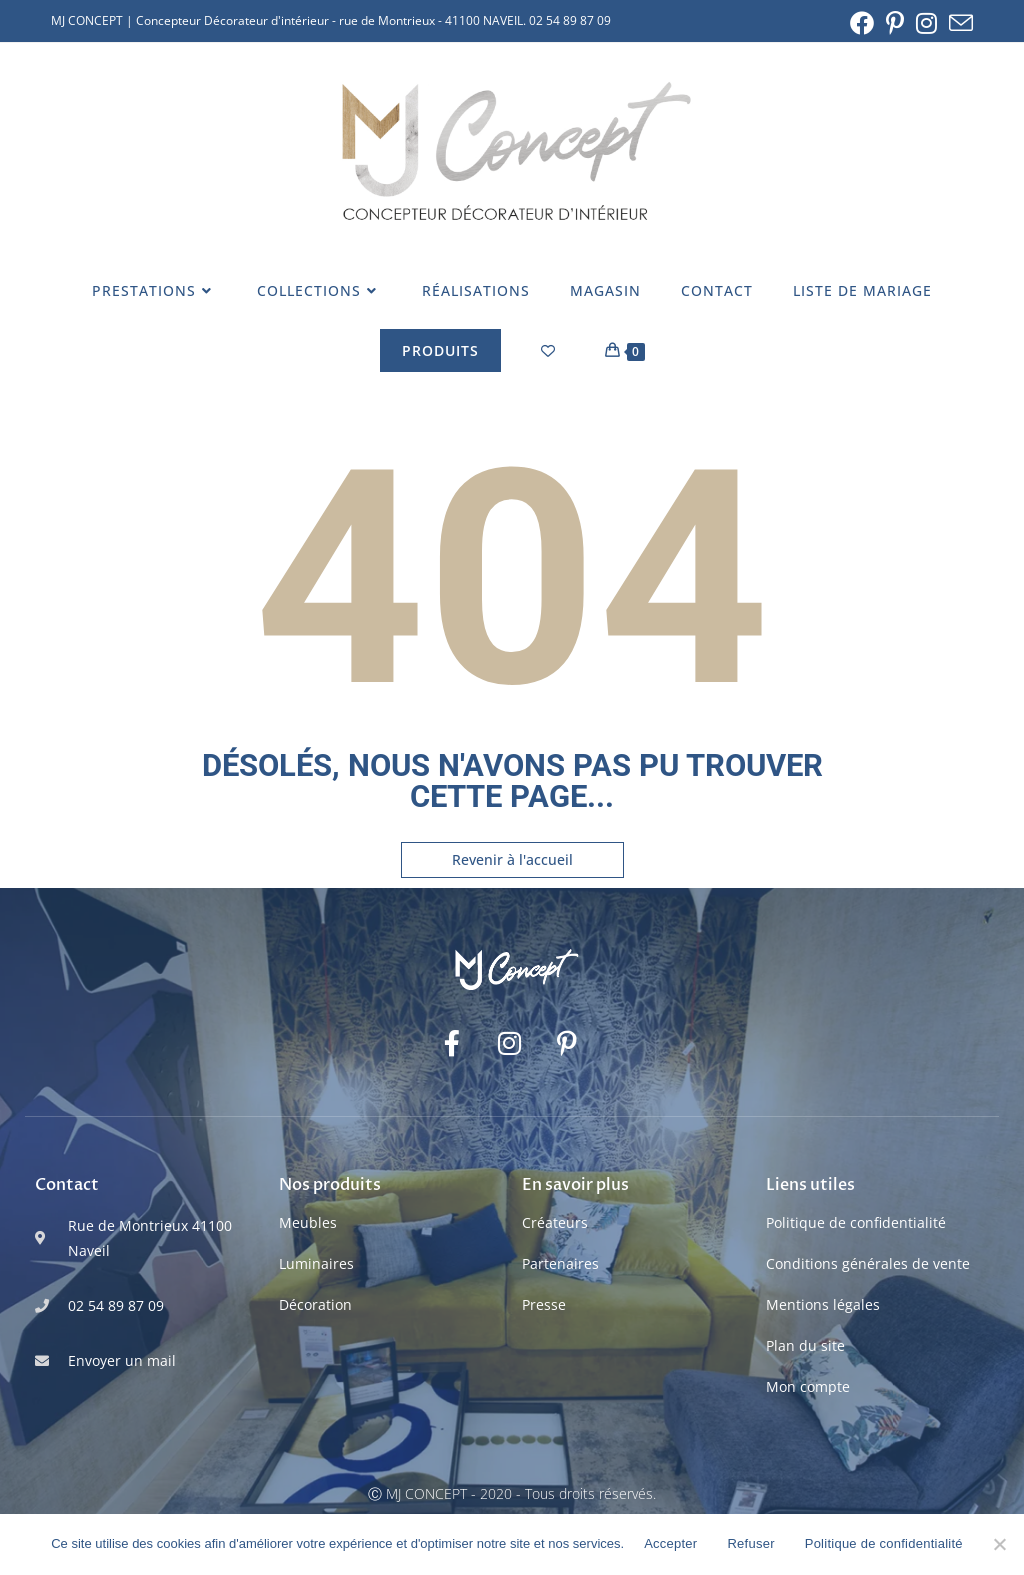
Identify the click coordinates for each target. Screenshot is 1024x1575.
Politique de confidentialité (856, 1222)
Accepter (670, 1543)
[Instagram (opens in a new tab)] (926, 23)
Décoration (315, 1304)
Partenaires (560, 1263)
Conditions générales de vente (868, 1263)
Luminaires (316, 1263)
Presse (544, 1304)
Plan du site (805, 1345)
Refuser (750, 1543)
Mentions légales (823, 1304)
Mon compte (808, 1386)
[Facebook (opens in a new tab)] (862, 23)
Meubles (308, 1222)
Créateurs (555, 1222)
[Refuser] (999, 1544)
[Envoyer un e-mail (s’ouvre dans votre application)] (958, 23)
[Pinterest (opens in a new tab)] (895, 23)
